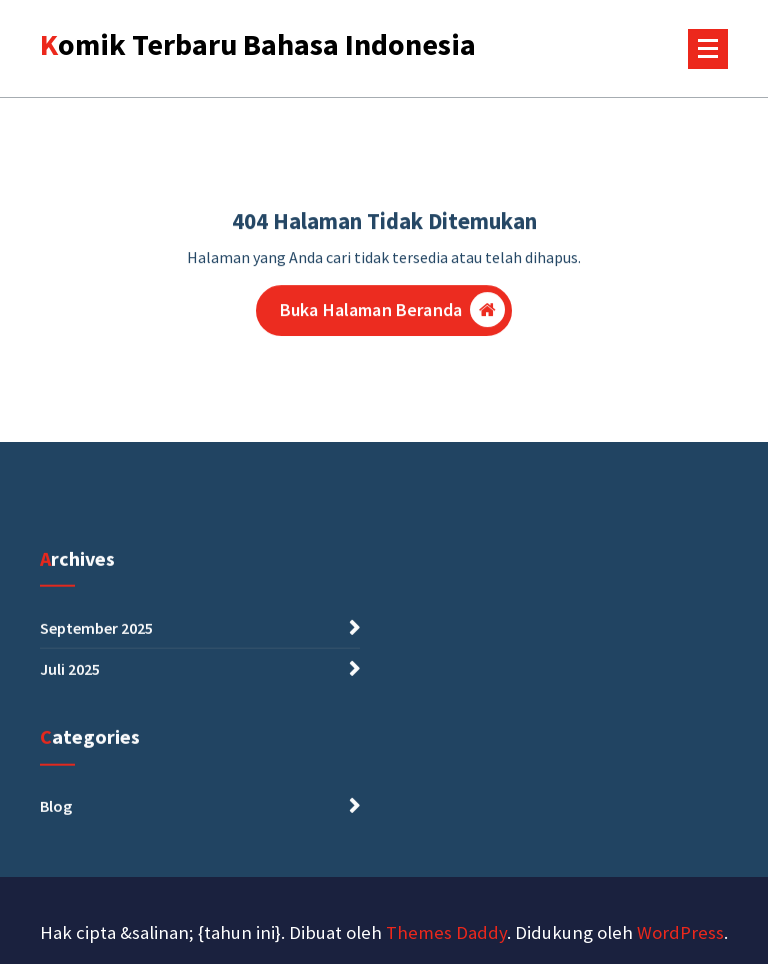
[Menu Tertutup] (708, 49)
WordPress (680, 932)
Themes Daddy (446, 932)
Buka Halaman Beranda (392, 312)
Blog (56, 812)
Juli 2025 (70, 675)
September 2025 (96, 634)
